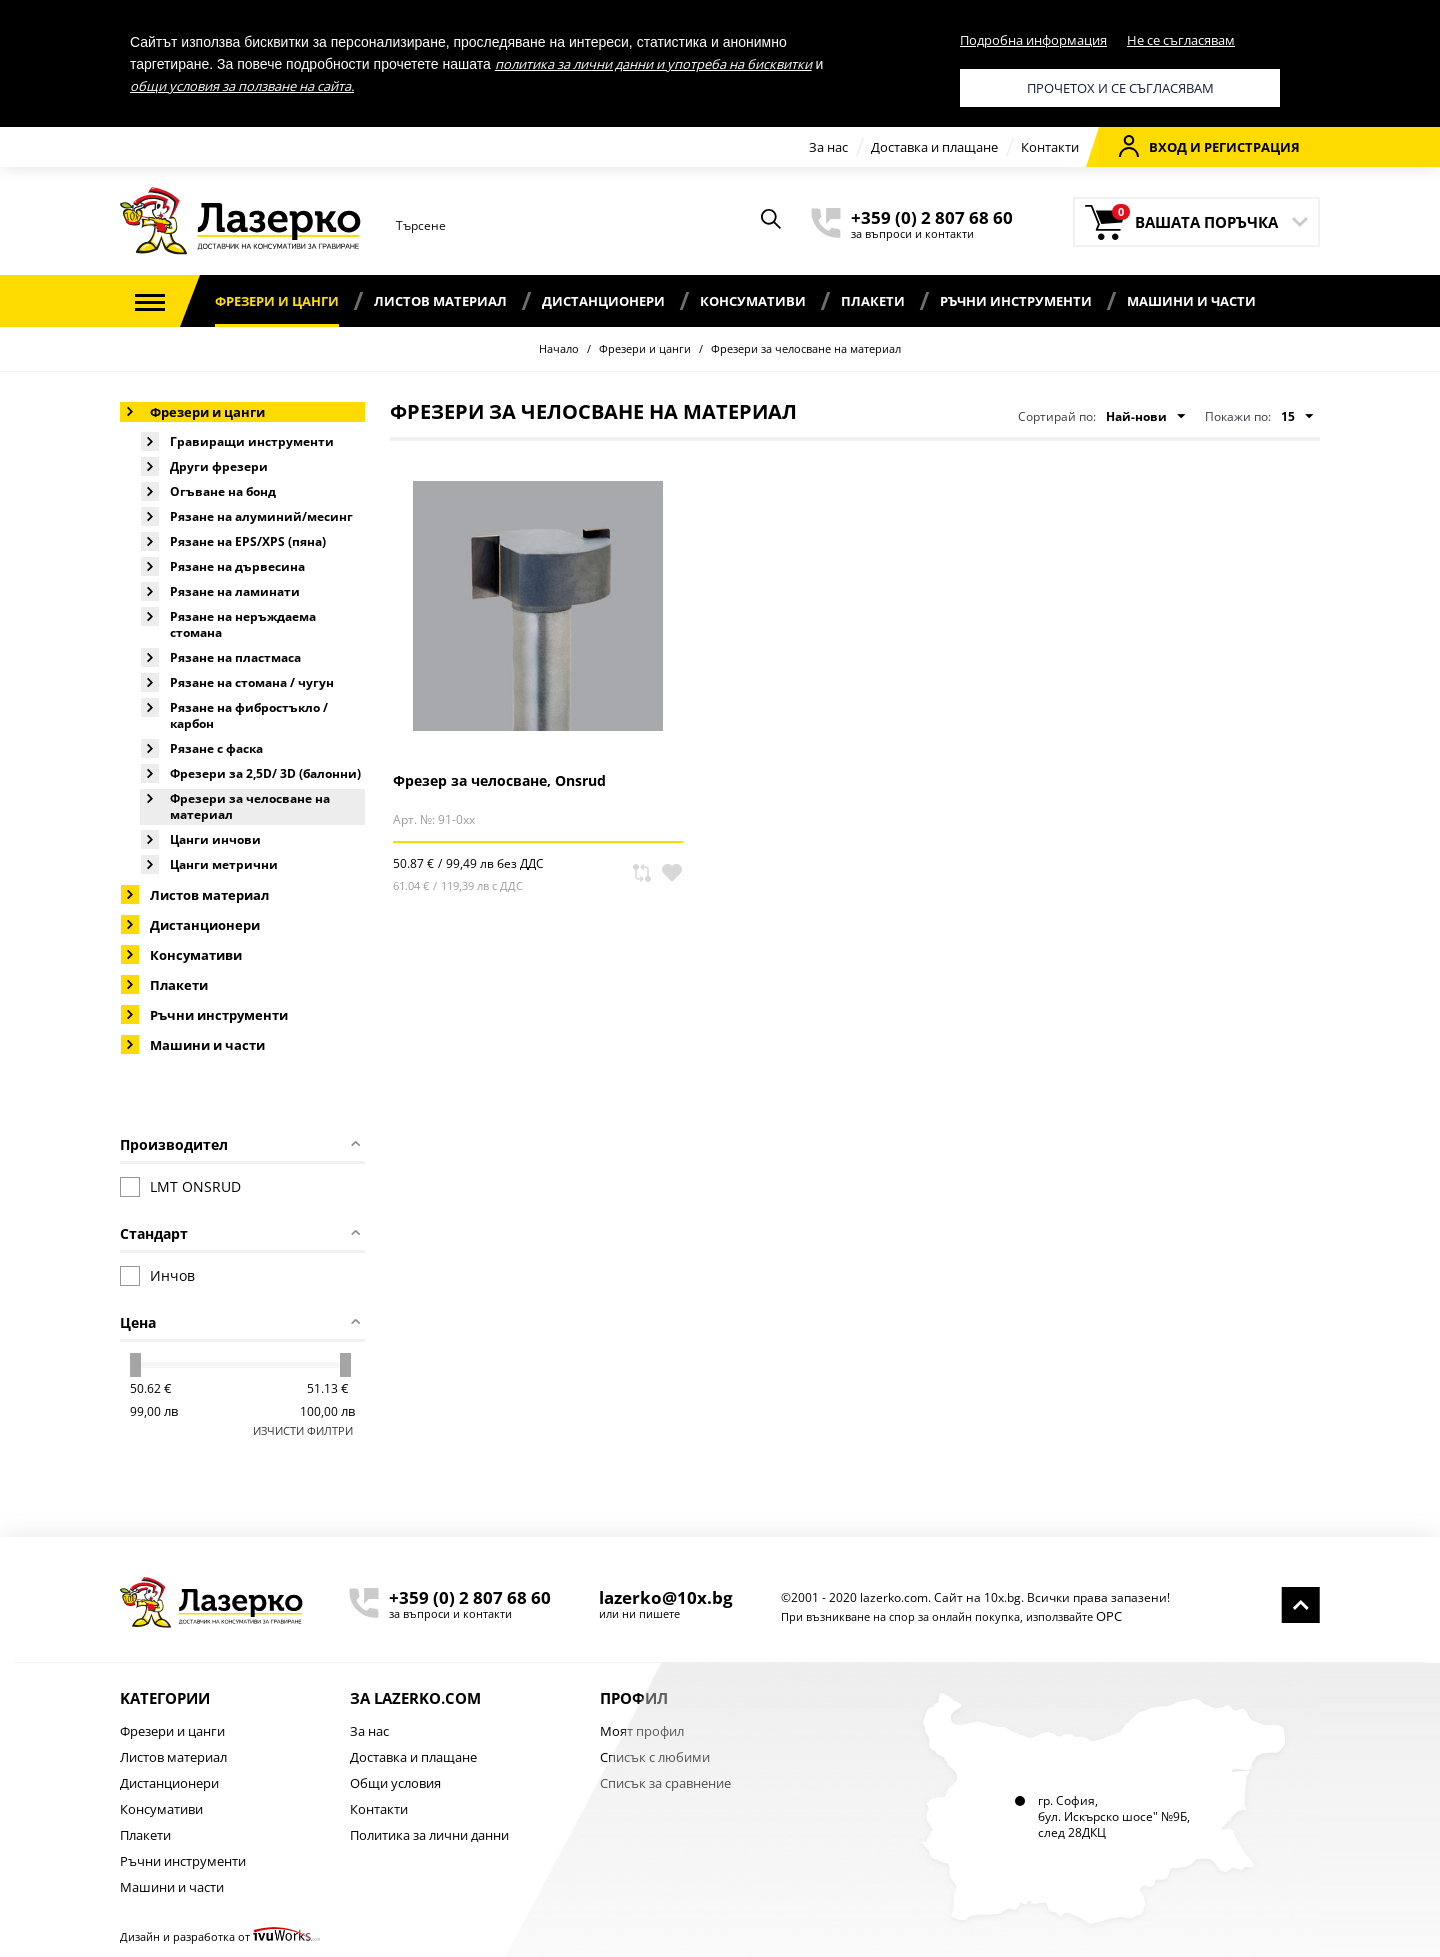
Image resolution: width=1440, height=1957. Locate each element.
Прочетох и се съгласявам (1120, 88)
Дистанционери (603, 301)
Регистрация (1252, 147)
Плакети (873, 301)
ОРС (1109, 1616)
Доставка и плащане (934, 147)
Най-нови (1145, 417)
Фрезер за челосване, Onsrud (499, 780)
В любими (672, 873)
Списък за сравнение (665, 1783)
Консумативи (753, 301)
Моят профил (642, 1731)
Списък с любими (655, 1757)
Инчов (157, 1276)
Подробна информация (1033, 40)
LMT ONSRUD (180, 1187)
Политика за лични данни (429, 1835)
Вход (1153, 146)
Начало (559, 348)
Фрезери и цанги (277, 301)
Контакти (1050, 147)
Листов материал (440, 301)
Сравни (642, 873)
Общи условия (395, 1783)
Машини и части (1191, 301)
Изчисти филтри (303, 1430)
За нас (828, 147)
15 (1297, 417)
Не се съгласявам (1181, 40)
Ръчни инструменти (1016, 301)
